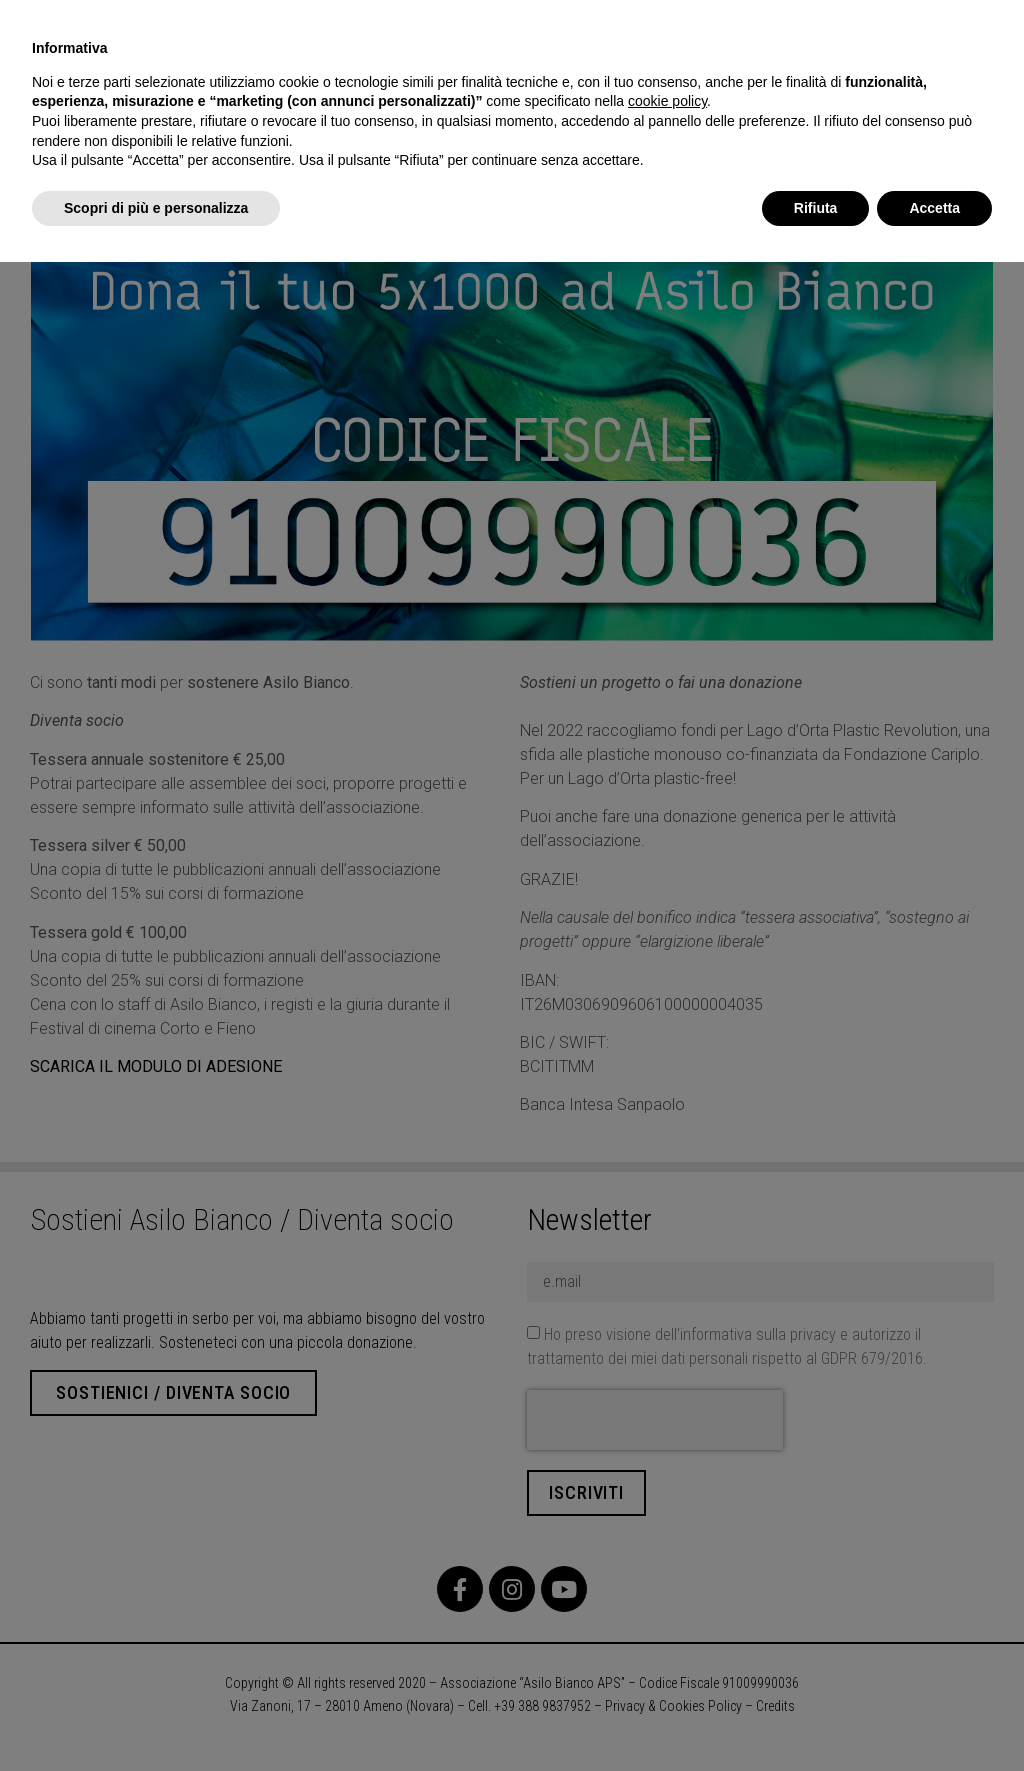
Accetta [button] (934, 208)
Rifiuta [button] (816, 208)
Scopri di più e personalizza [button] (156, 208)
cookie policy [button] (667, 101)
